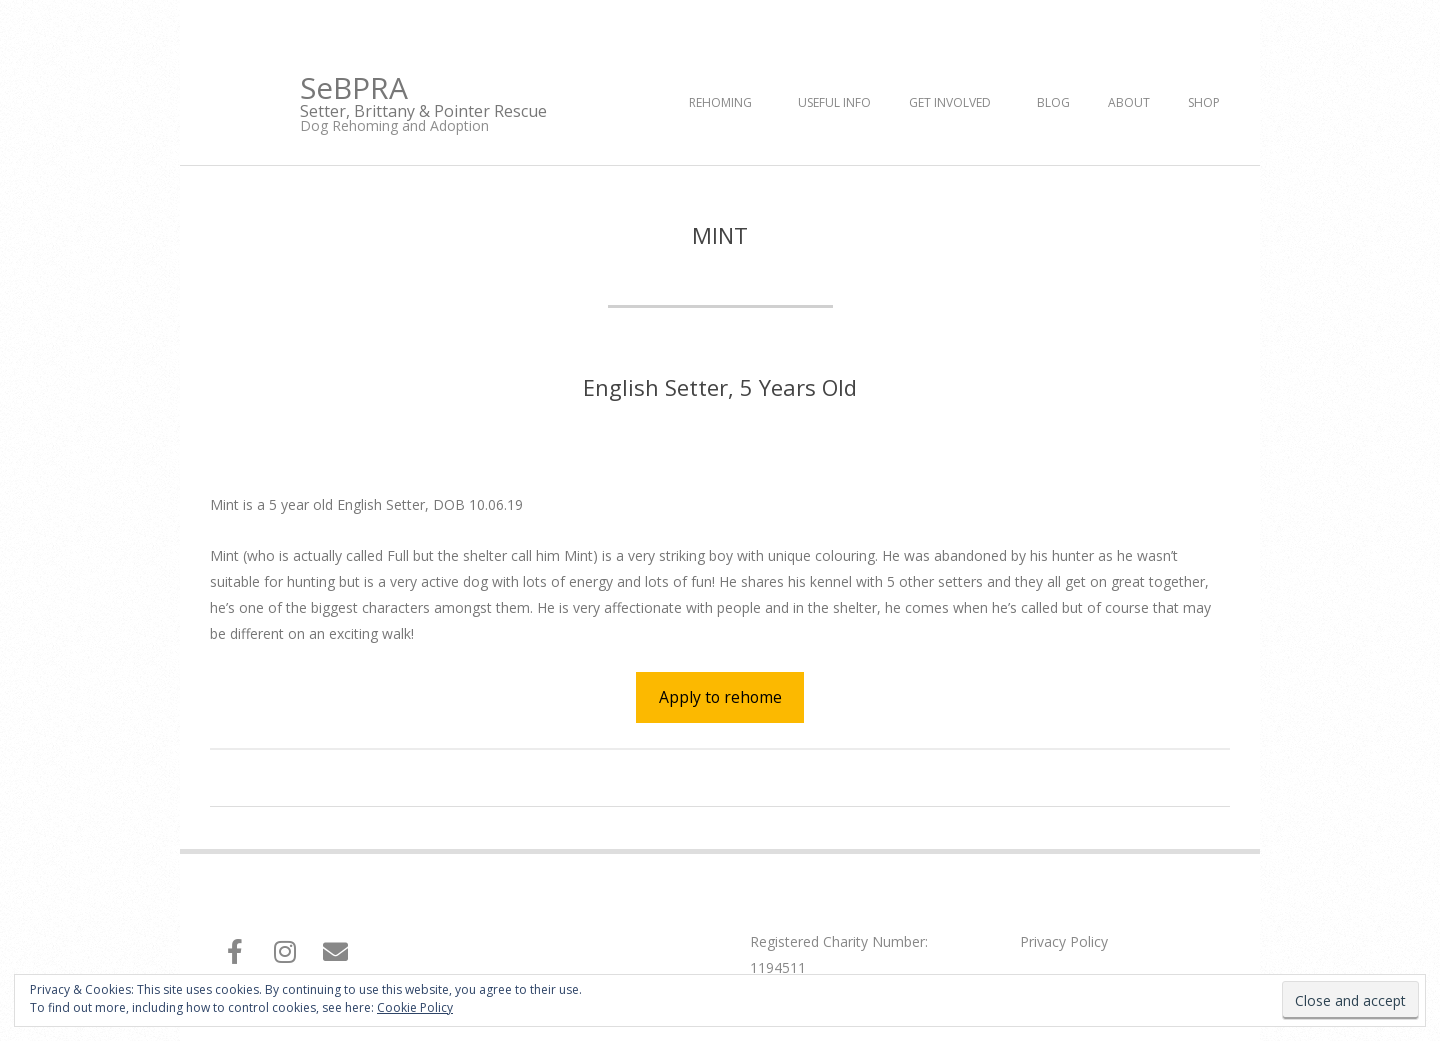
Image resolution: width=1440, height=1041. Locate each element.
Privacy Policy (1064, 941)
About (1129, 102)
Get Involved (950, 102)
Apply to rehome (720, 697)
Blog (1053, 102)
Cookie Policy (415, 1007)
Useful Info (834, 102)
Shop (1204, 102)
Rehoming (720, 102)
